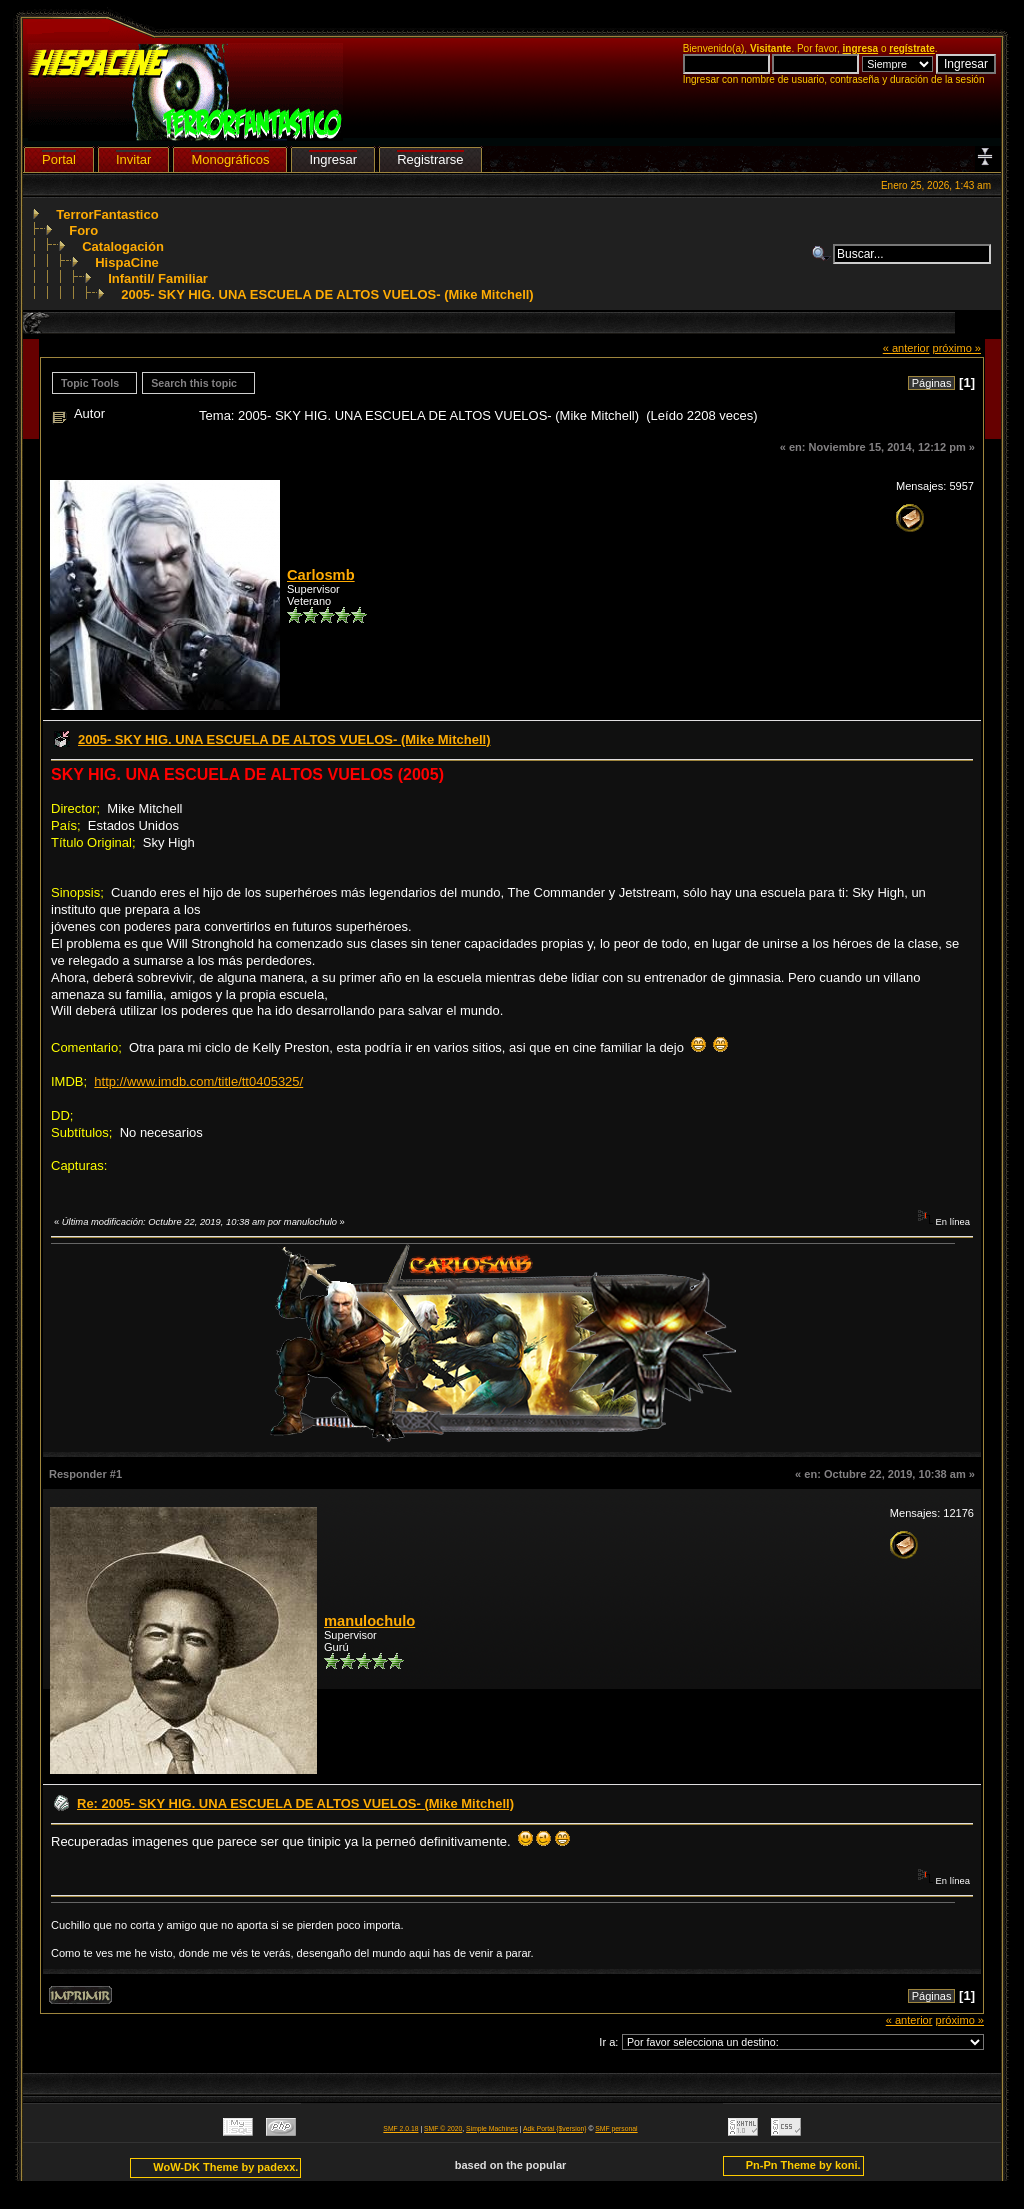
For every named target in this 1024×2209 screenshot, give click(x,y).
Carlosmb (321, 575)
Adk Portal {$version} (554, 2128)
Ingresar (333, 159)
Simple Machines (492, 2128)
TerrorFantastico (107, 214)
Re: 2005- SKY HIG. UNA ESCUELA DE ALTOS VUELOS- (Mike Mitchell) (295, 1803)
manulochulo (369, 1621)
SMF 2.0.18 (400, 2128)
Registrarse (430, 159)
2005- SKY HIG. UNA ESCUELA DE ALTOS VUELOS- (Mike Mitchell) (327, 294)
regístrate (912, 48)
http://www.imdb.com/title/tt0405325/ (198, 1081)
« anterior (906, 348)
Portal (59, 159)
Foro (83, 230)
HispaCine (127, 262)
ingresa (861, 48)
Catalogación (123, 246)
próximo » (956, 348)
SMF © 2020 (443, 2128)
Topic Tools (90, 383)
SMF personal (616, 2128)
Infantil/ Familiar (158, 278)
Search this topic (194, 383)
